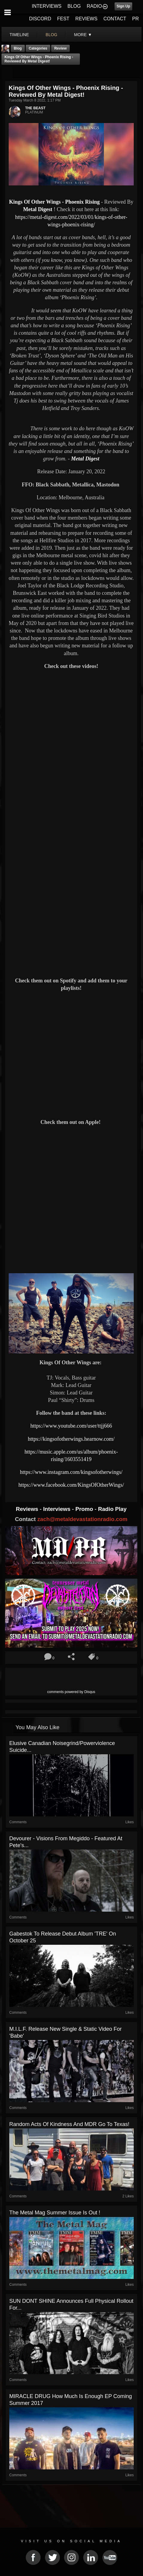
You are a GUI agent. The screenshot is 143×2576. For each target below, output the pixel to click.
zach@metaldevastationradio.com (82, 1519)
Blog (18, 48)
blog (51, 34)
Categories (38, 48)
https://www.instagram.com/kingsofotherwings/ (71, 1472)
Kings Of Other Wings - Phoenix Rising (54, 202)
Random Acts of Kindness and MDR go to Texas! (69, 2124)
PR (135, 18)
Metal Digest (37, 209)
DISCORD (40, 18)
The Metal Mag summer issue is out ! (54, 2213)
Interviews (57, 1509)
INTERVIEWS (46, 6)
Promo (85, 1509)
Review (60, 48)
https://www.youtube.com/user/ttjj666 (71, 1426)
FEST (63, 18)
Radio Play (112, 1509)
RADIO (94, 6)
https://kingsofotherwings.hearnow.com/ (71, 1439)
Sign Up (123, 6)
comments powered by (71, 1692)
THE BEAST (35, 108)
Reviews (28, 1509)
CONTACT (115, 18)
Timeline (19, 34)
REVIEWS (86, 18)
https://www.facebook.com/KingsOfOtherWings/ (71, 1485)
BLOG (74, 6)
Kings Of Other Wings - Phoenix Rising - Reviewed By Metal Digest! (38, 59)
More (83, 34)
